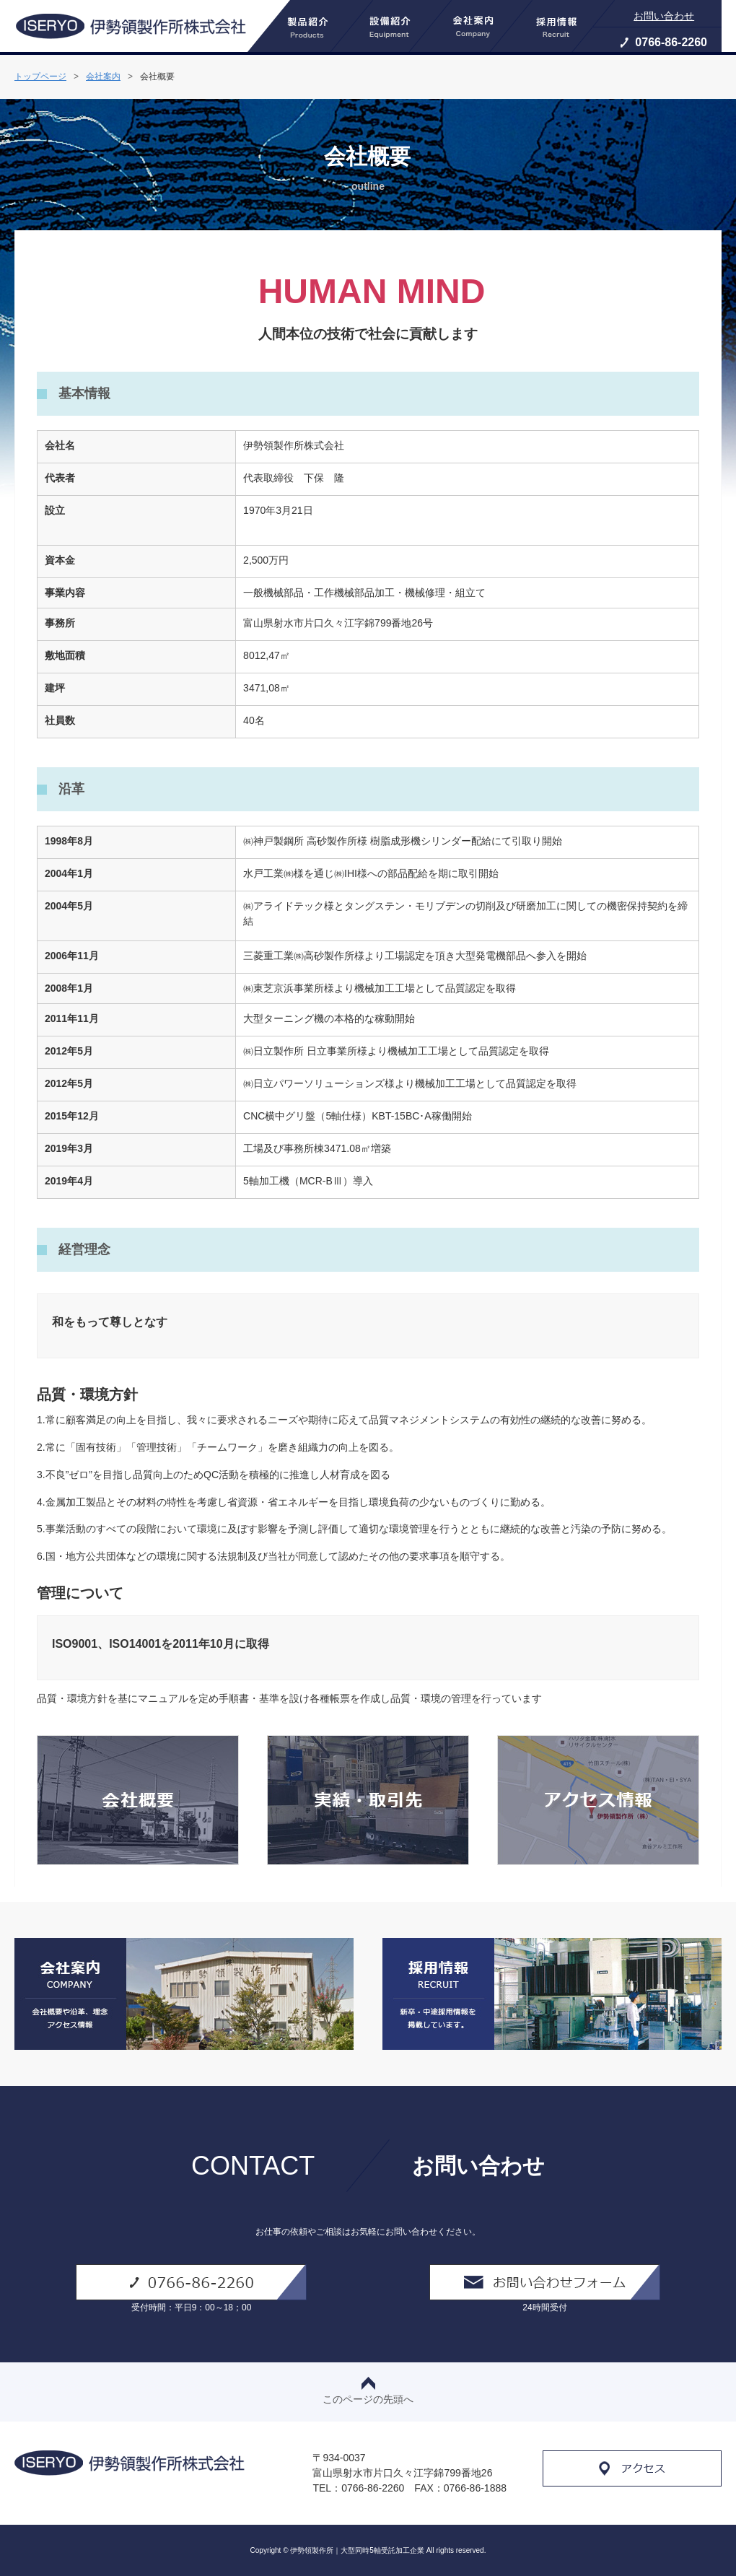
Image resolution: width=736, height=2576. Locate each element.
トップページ (40, 76)
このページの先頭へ (368, 2391)
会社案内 (103, 76)
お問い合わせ (664, 16)
